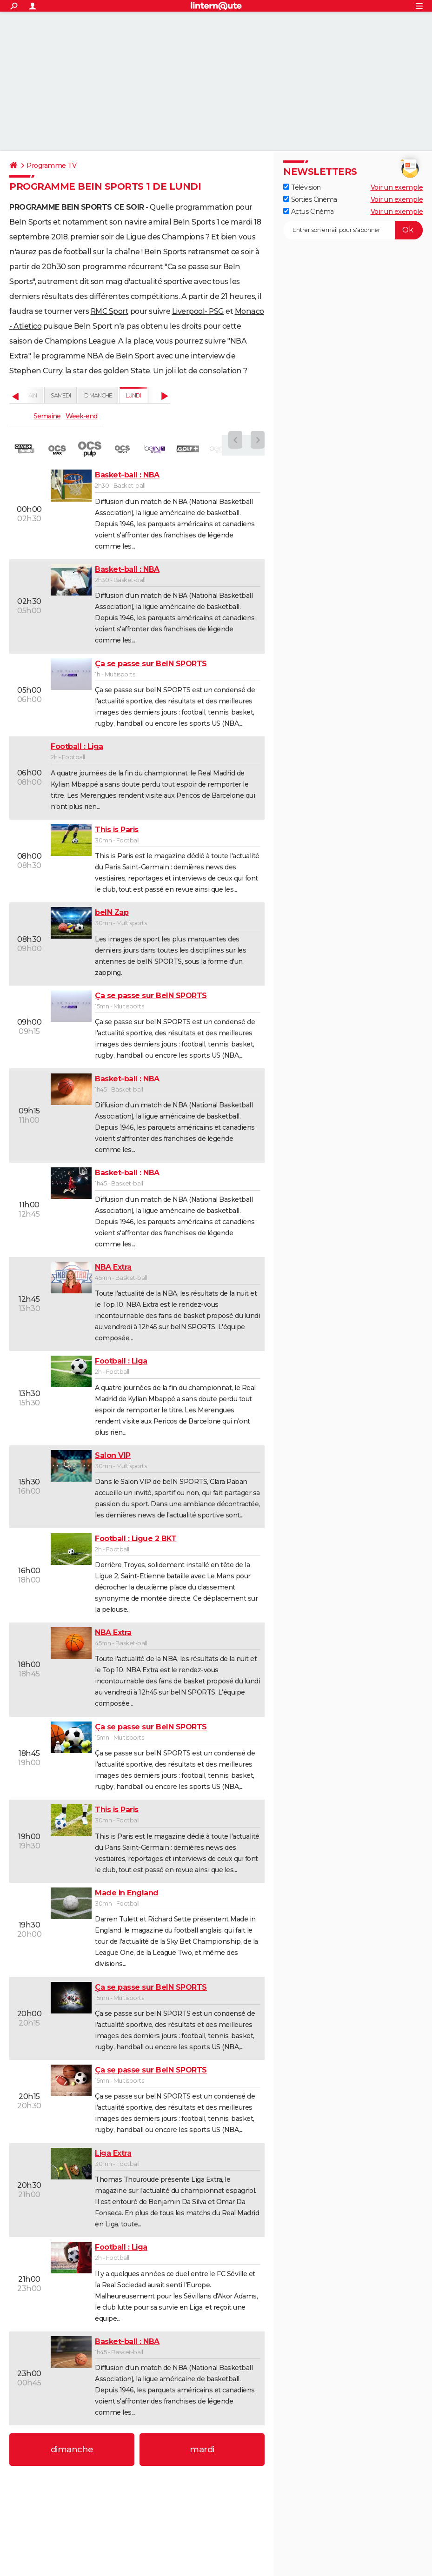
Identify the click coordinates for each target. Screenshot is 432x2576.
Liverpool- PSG (198, 311)
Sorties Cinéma (310, 199)
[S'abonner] (353, 230)
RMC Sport (110, 311)
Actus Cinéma (308, 211)
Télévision (302, 187)
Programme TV (51, 165)
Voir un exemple (397, 187)
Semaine (46, 416)
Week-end (81, 416)
